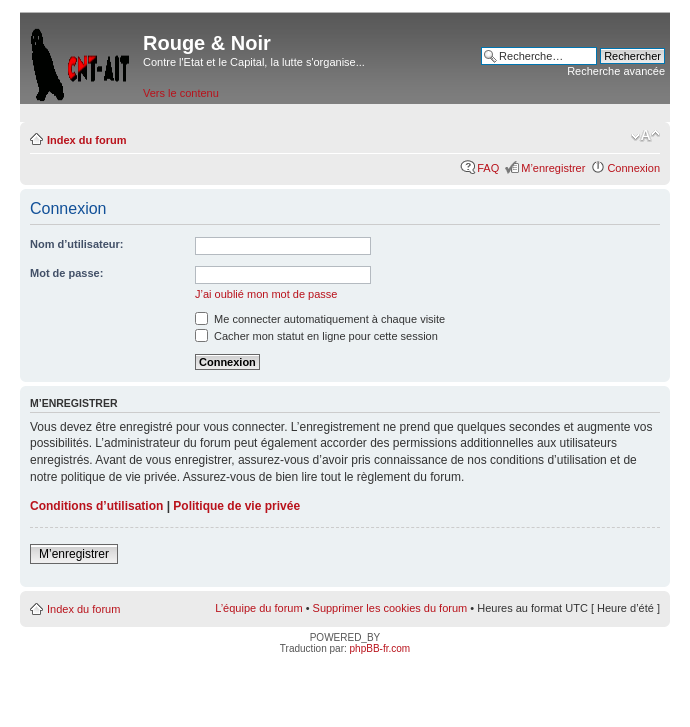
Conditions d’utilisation (96, 506)
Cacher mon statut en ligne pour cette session (316, 336)
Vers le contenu (181, 93)
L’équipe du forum (258, 608)
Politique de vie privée (236, 506)
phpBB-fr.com (380, 648)
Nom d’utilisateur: (77, 244)
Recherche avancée (616, 71)
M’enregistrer (553, 168)
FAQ (488, 168)
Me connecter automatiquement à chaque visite (320, 319)
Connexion (633, 168)
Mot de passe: (66, 273)
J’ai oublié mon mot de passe (266, 294)
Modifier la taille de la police (645, 136)
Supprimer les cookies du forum (390, 608)
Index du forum (86, 140)
